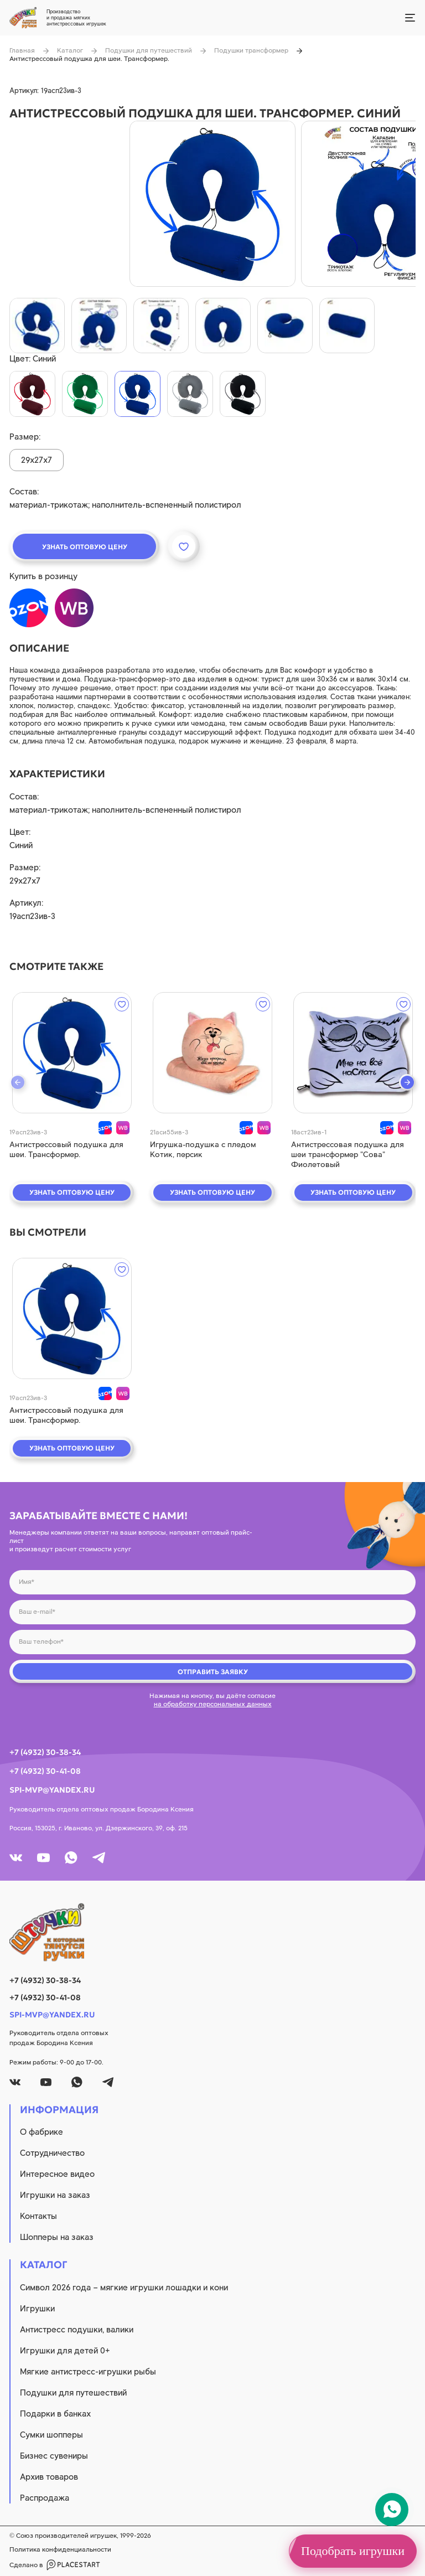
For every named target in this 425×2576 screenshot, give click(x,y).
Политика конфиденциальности (60, 2549)
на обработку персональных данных (213, 1704)
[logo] (212, 1932)
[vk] (15, 1857)
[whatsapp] (71, 1857)
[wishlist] (122, 1004)
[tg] (98, 1857)
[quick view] (71, 1052)
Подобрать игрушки (353, 2551)
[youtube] (43, 1857)
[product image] (212, 204)
